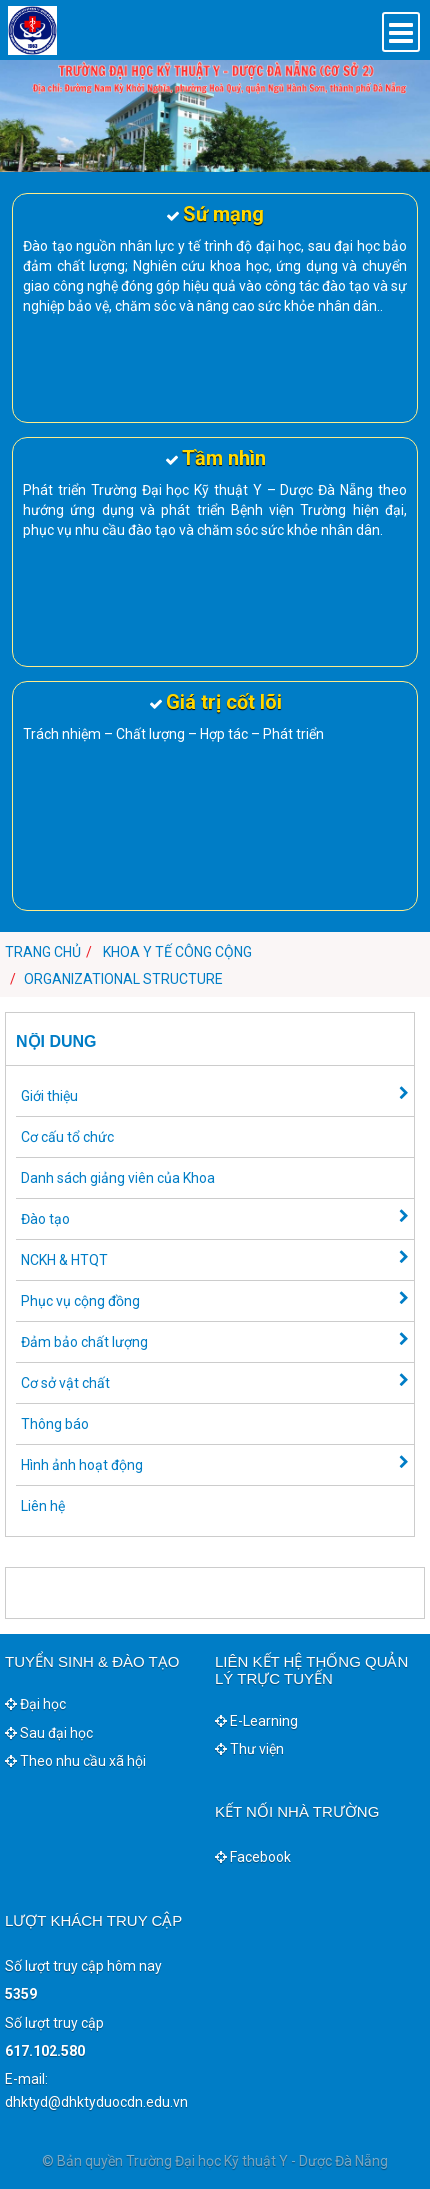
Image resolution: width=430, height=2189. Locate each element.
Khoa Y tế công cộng (177, 952)
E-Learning (256, 1721)
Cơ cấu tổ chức (67, 1137)
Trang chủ (43, 952)
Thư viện (249, 1749)
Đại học (35, 1704)
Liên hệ (43, 1506)
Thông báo (55, 1424)
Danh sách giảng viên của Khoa (118, 1178)
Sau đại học (49, 1733)
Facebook (253, 1857)
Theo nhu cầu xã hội (75, 1761)
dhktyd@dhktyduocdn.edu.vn (96, 2102)
